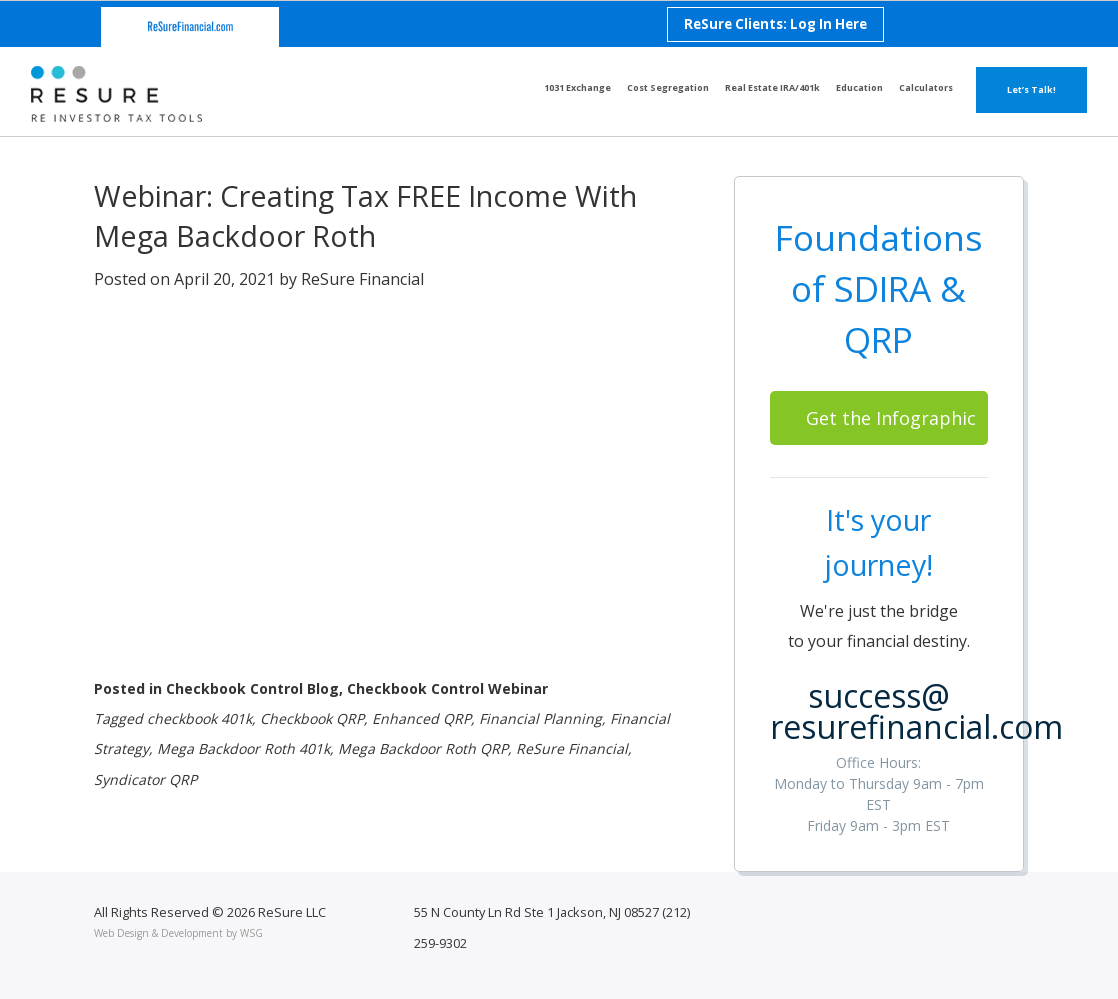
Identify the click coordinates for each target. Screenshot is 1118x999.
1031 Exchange (577, 87)
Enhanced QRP (421, 718)
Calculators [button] (926, 87)
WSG (251, 933)
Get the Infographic (891, 418)
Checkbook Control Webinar (447, 688)
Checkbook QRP (312, 718)
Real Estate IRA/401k (772, 87)
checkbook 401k (199, 718)
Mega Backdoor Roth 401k (243, 748)
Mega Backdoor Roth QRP (423, 748)
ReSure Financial (362, 279)
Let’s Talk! (1031, 89)
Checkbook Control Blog (252, 688)
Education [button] (859, 87)
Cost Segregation (668, 87)
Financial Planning (540, 718)
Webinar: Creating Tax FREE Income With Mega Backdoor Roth (365, 215)
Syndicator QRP (145, 779)
